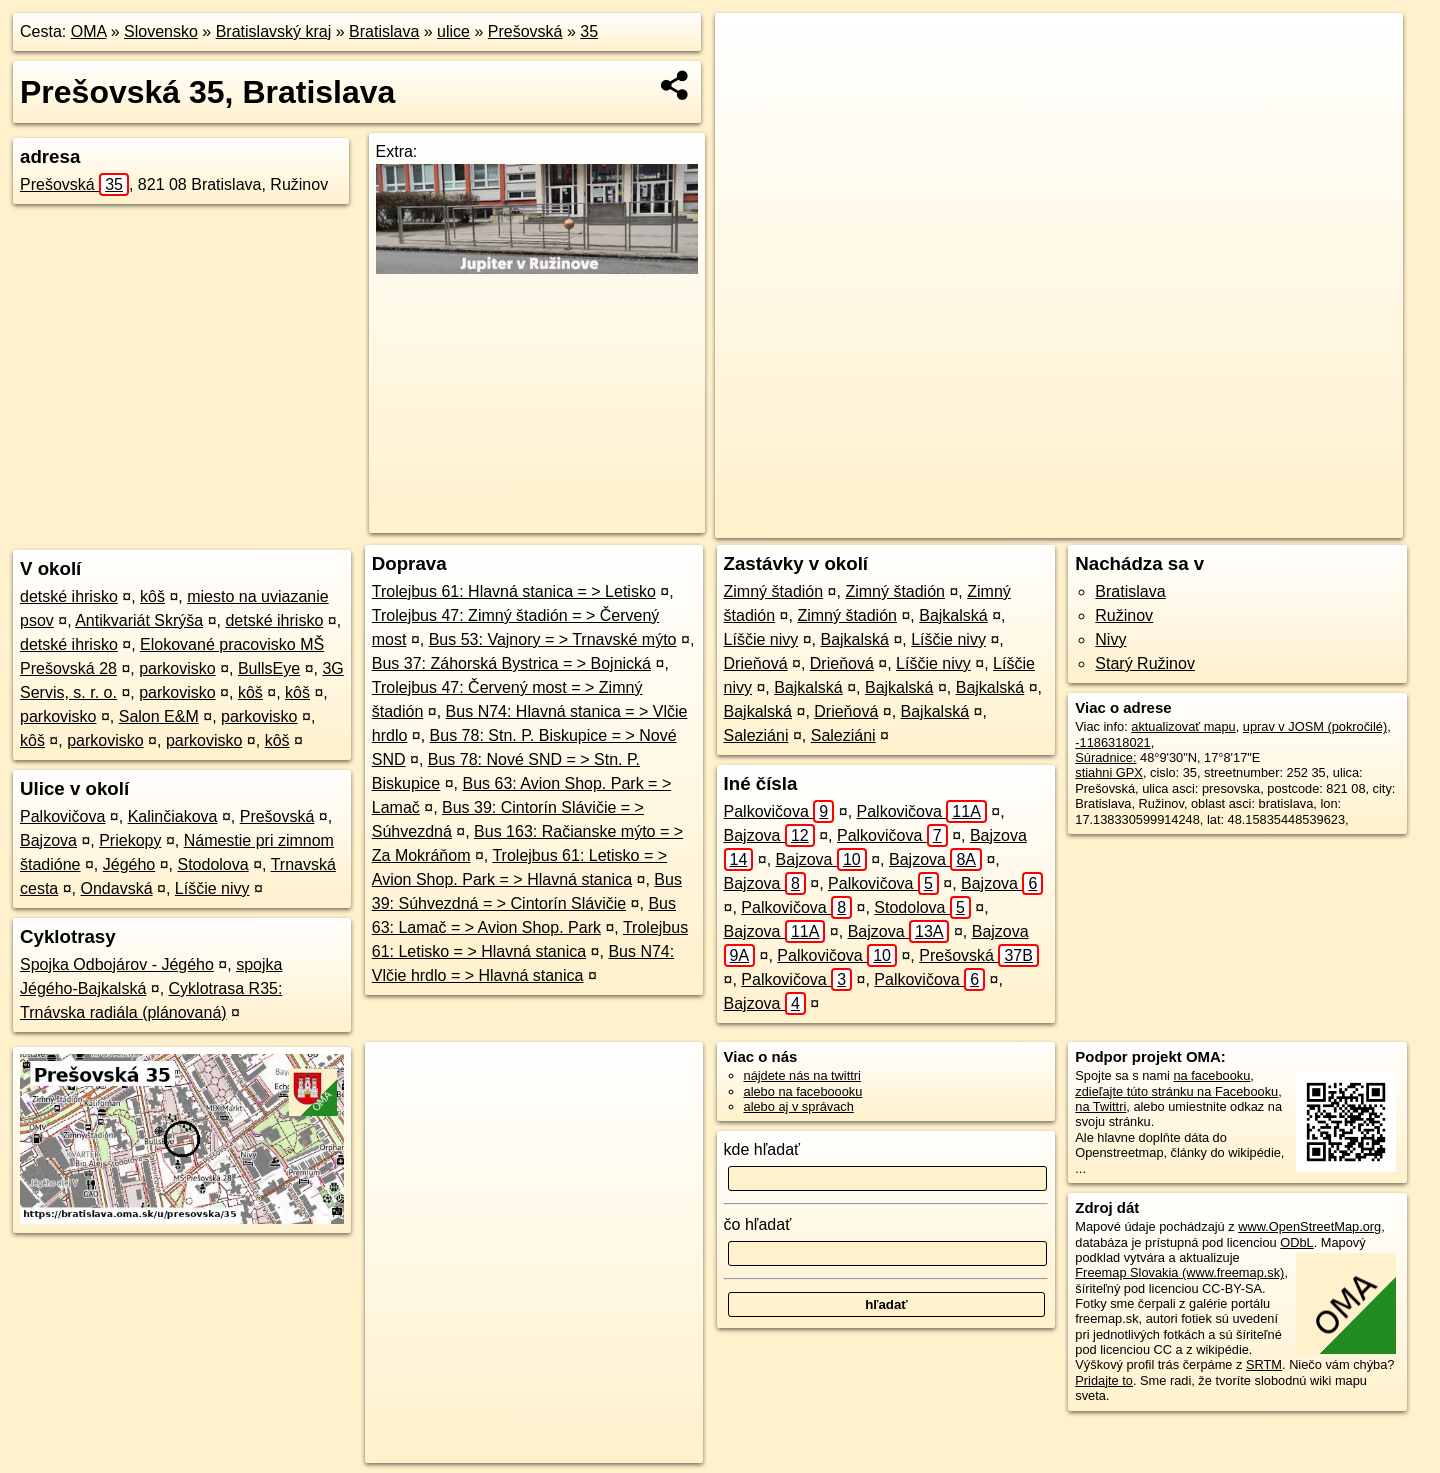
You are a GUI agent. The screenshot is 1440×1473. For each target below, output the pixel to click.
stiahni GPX (1109, 772)
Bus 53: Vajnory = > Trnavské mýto (553, 639)
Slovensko (161, 31)
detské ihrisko (69, 596)
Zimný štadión (774, 591)
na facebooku (1211, 1075)
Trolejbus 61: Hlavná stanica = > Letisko (514, 591)
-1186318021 (1112, 742)
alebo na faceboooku (803, 1091)
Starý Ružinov (1145, 663)
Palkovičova (62, 816)
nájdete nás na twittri (802, 1075)
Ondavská (117, 888)
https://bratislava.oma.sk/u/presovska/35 (1293, 523)
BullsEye (269, 668)
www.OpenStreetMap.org (1309, 1226)
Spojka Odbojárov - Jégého (117, 964)
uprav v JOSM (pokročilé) (1315, 726)
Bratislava (384, 31)
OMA (89, 31)
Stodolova (213, 864)
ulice (453, 31)
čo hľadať (758, 1224)
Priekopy (130, 840)
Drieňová (756, 663)
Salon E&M (159, 716)
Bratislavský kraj (274, 31)
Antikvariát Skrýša (139, 620)
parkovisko (177, 668)
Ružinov (1124, 615)
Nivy (1110, 639)
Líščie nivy (212, 888)
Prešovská (525, 31)
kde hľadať (762, 1149)
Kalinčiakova (173, 816)
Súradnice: (1105, 757)
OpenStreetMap (1019, 523)
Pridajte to (1104, 1380)
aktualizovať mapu (1183, 726)
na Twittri (1100, 1106)
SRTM (1264, 1364)
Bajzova (48, 840)
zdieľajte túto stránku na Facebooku (1176, 1091)
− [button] (749, 78)
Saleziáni (756, 735)
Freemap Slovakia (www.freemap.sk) (1179, 1272)
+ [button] (749, 47)
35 (589, 31)
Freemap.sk (1122, 523)
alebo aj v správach (799, 1106)
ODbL (1296, 1242)
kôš (152, 596)
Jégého (129, 864)
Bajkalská (953, 615)
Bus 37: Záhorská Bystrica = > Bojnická (511, 663)
